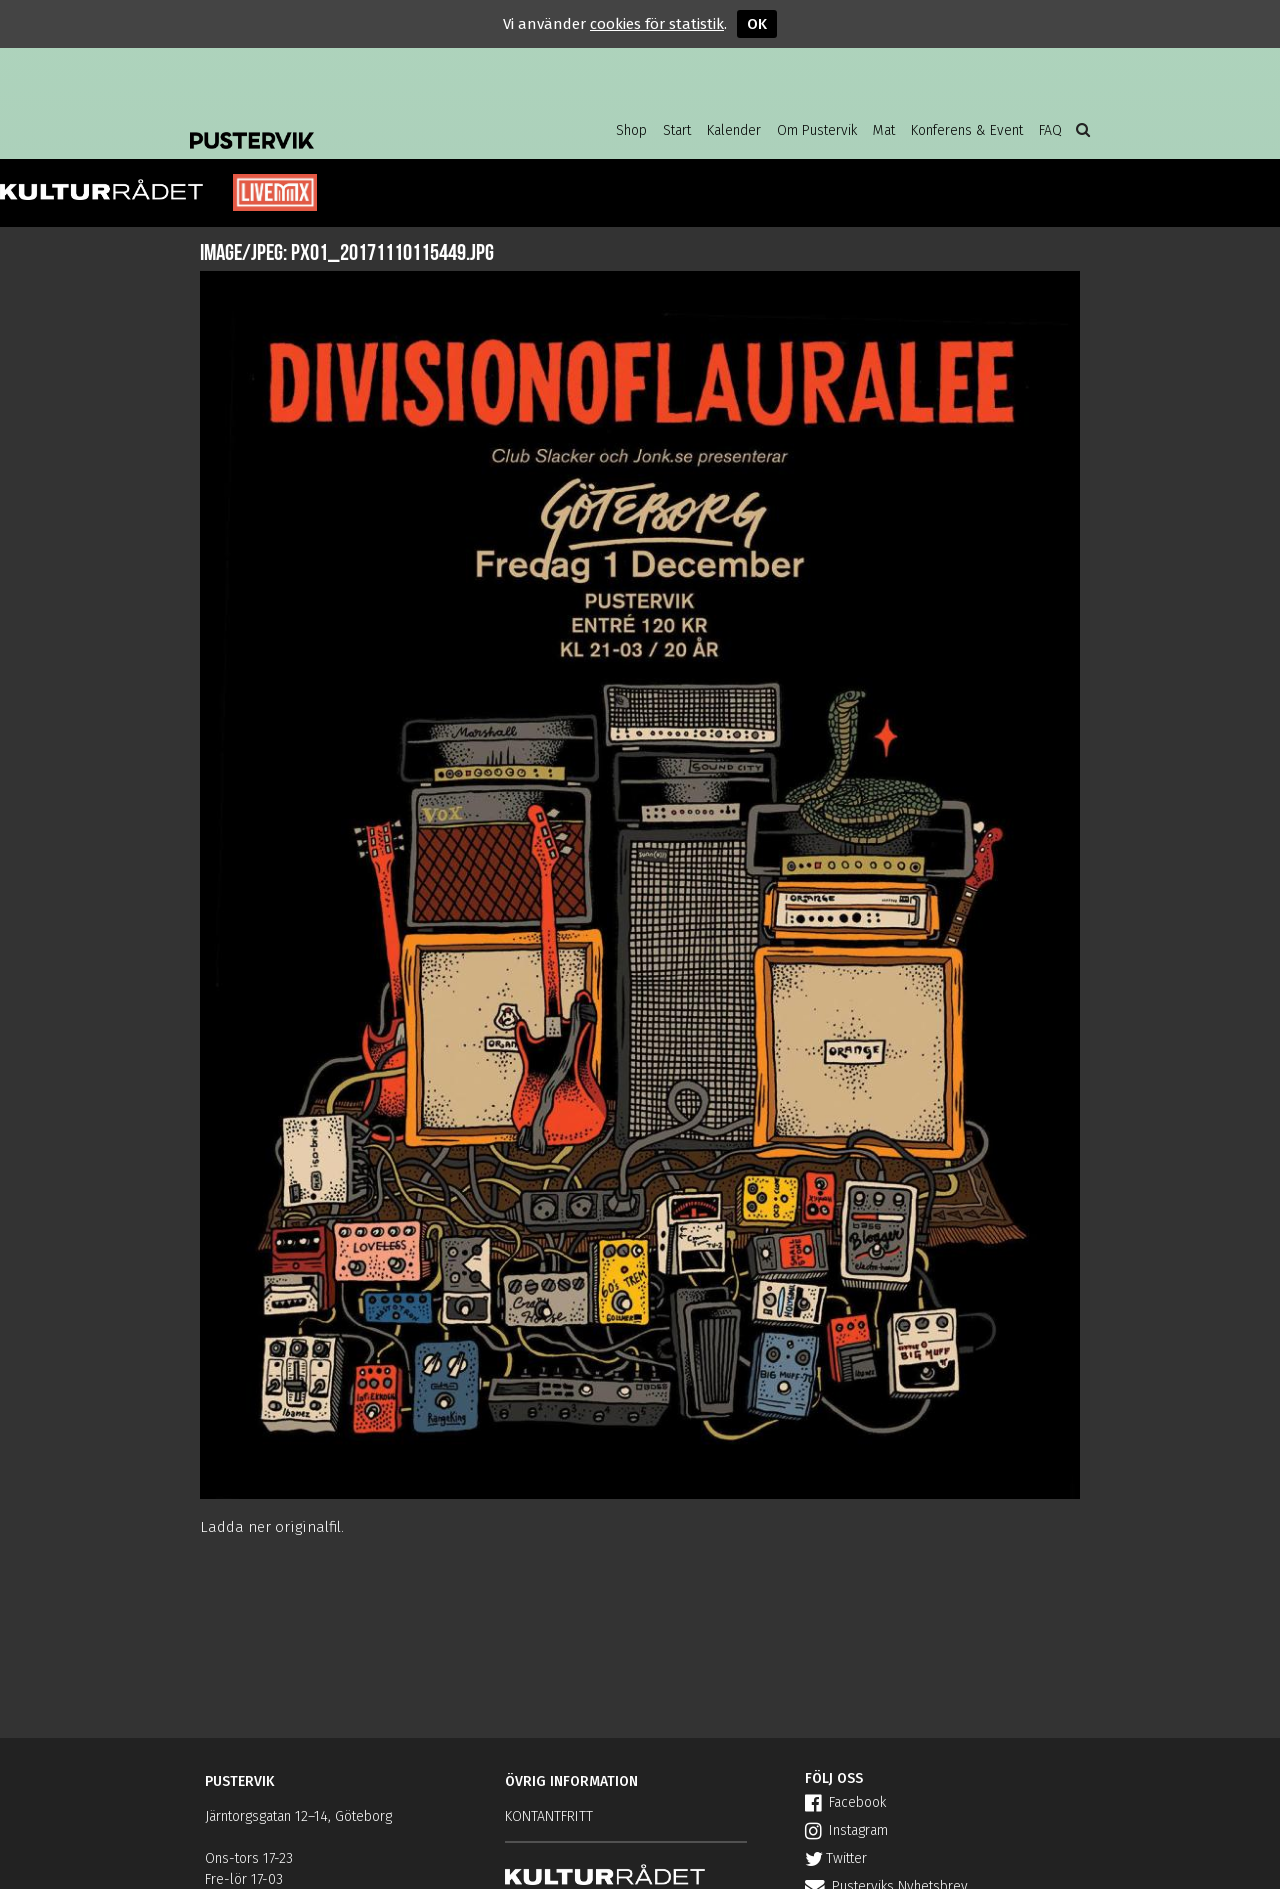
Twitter (836, 1858)
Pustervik (350, 125)
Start (677, 130)
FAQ (1050, 130)
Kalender (734, 130)
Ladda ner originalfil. (272, 1527)
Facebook (845, 1802)
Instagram (846, 1830)
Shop (631, 130)
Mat (884, 130)
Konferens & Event (967, 130)
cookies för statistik (657, 24)
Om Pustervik (817, 130)
